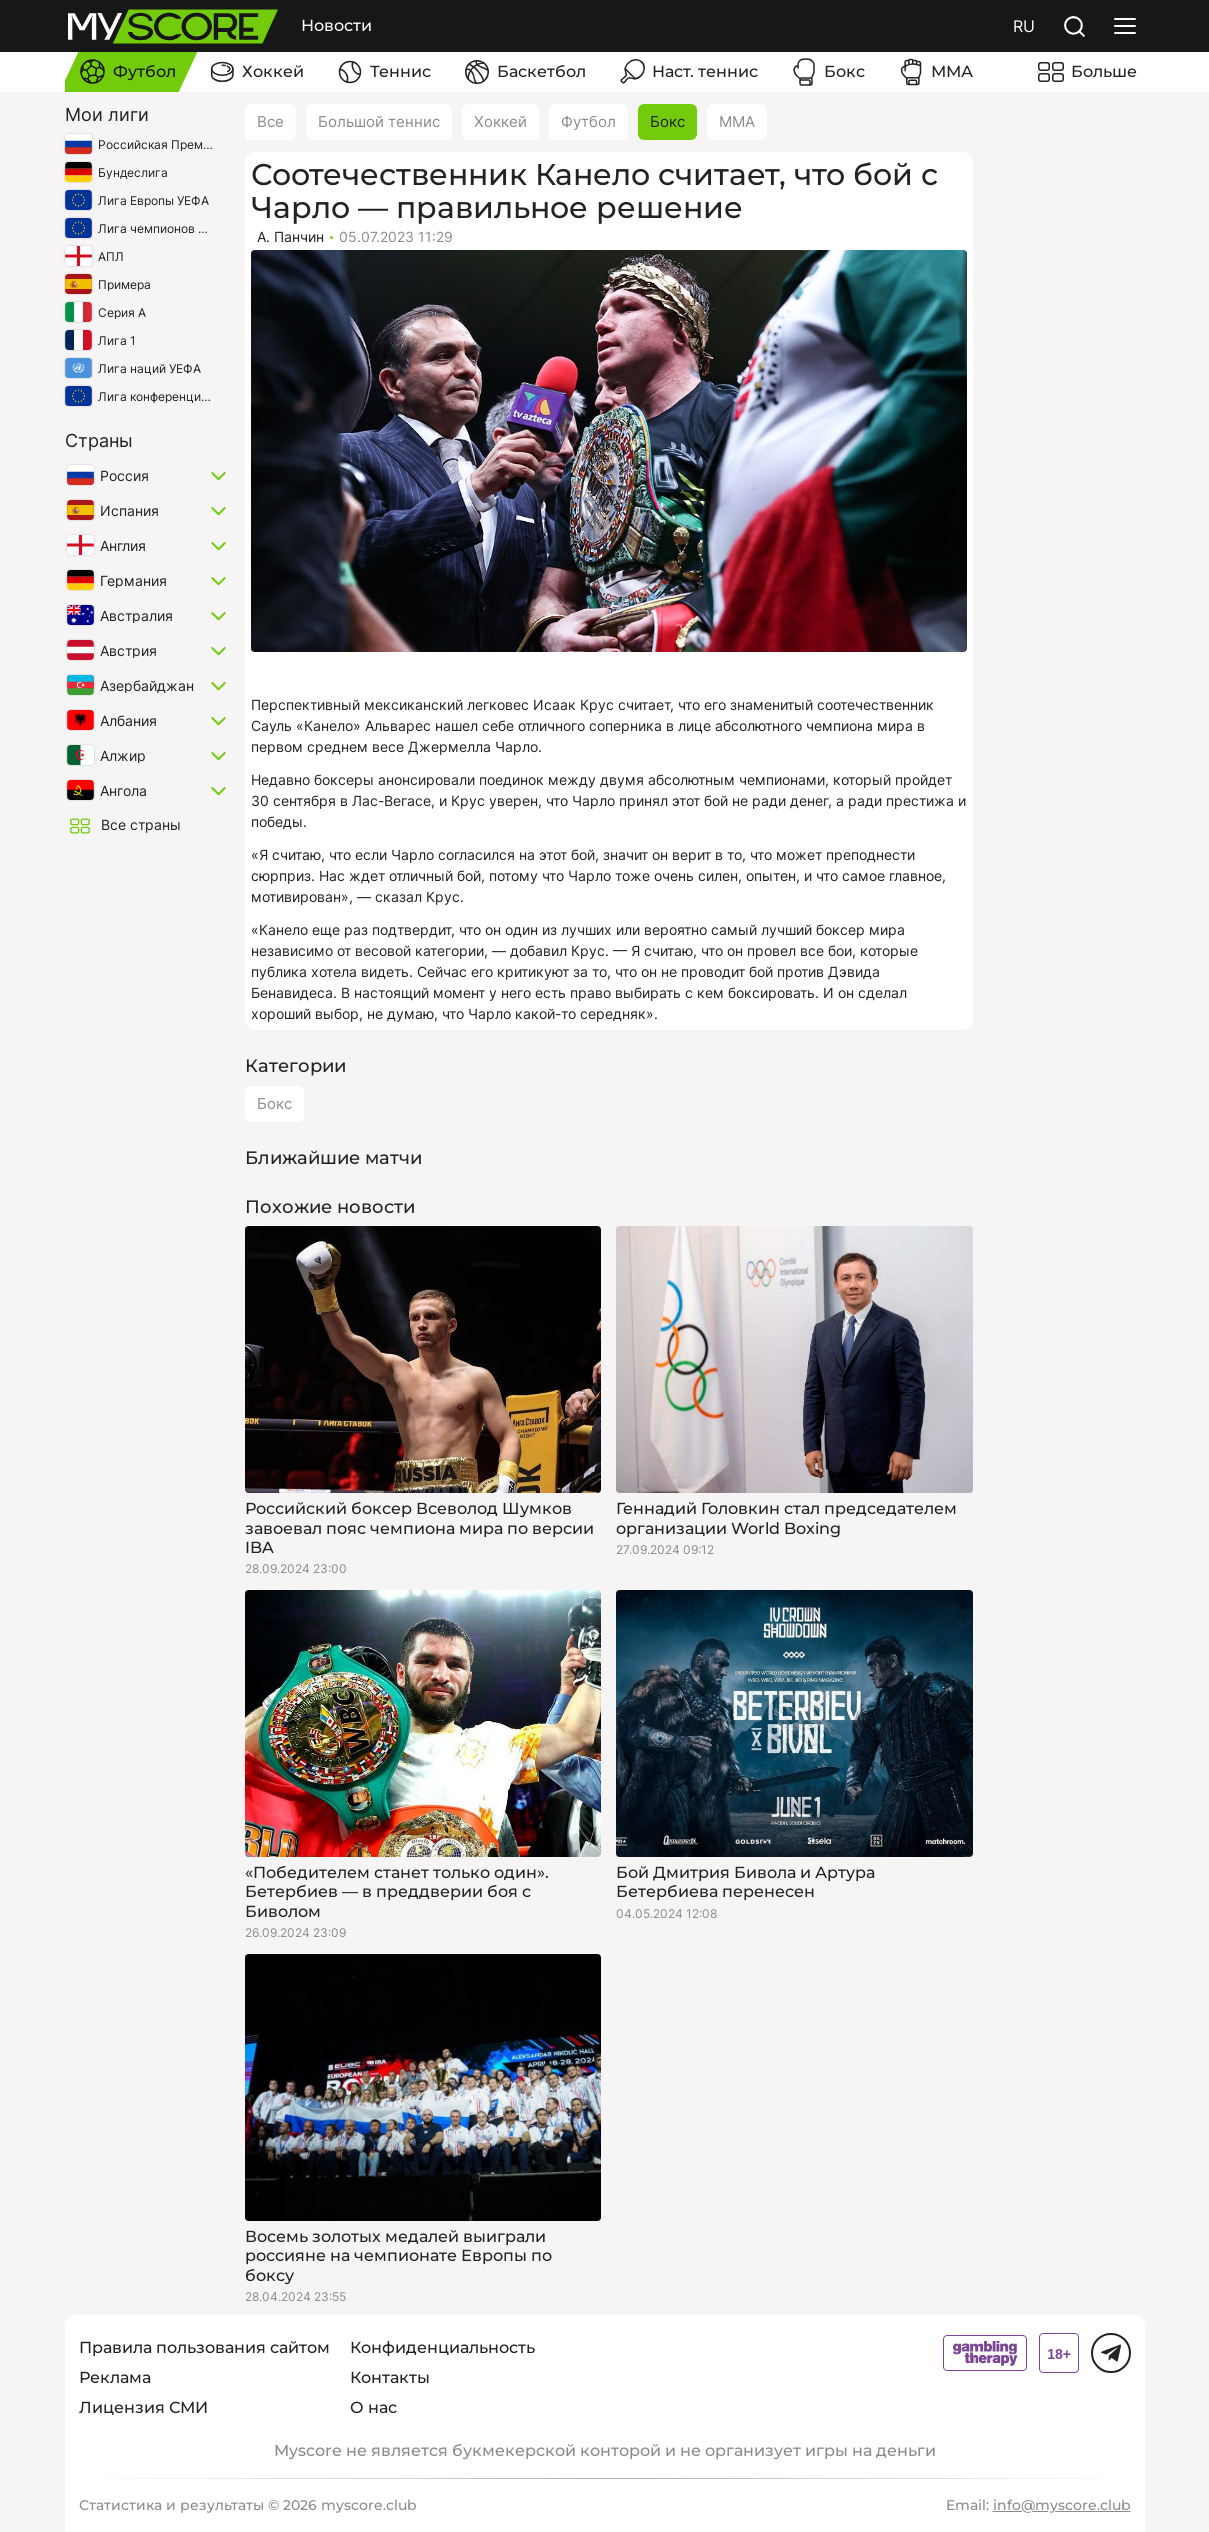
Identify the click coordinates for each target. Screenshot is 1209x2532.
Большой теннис (379, 121)
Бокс (667, 121)
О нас (373, 2407)
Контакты (390, 2377)
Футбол (588, 121)
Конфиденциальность (442, 2347)
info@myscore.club (1062, 2505)
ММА (737, 121)
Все (270, 121)
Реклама (115, 2377)
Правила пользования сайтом (204, 2347)
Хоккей (500, 121)
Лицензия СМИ (143, 2407)
